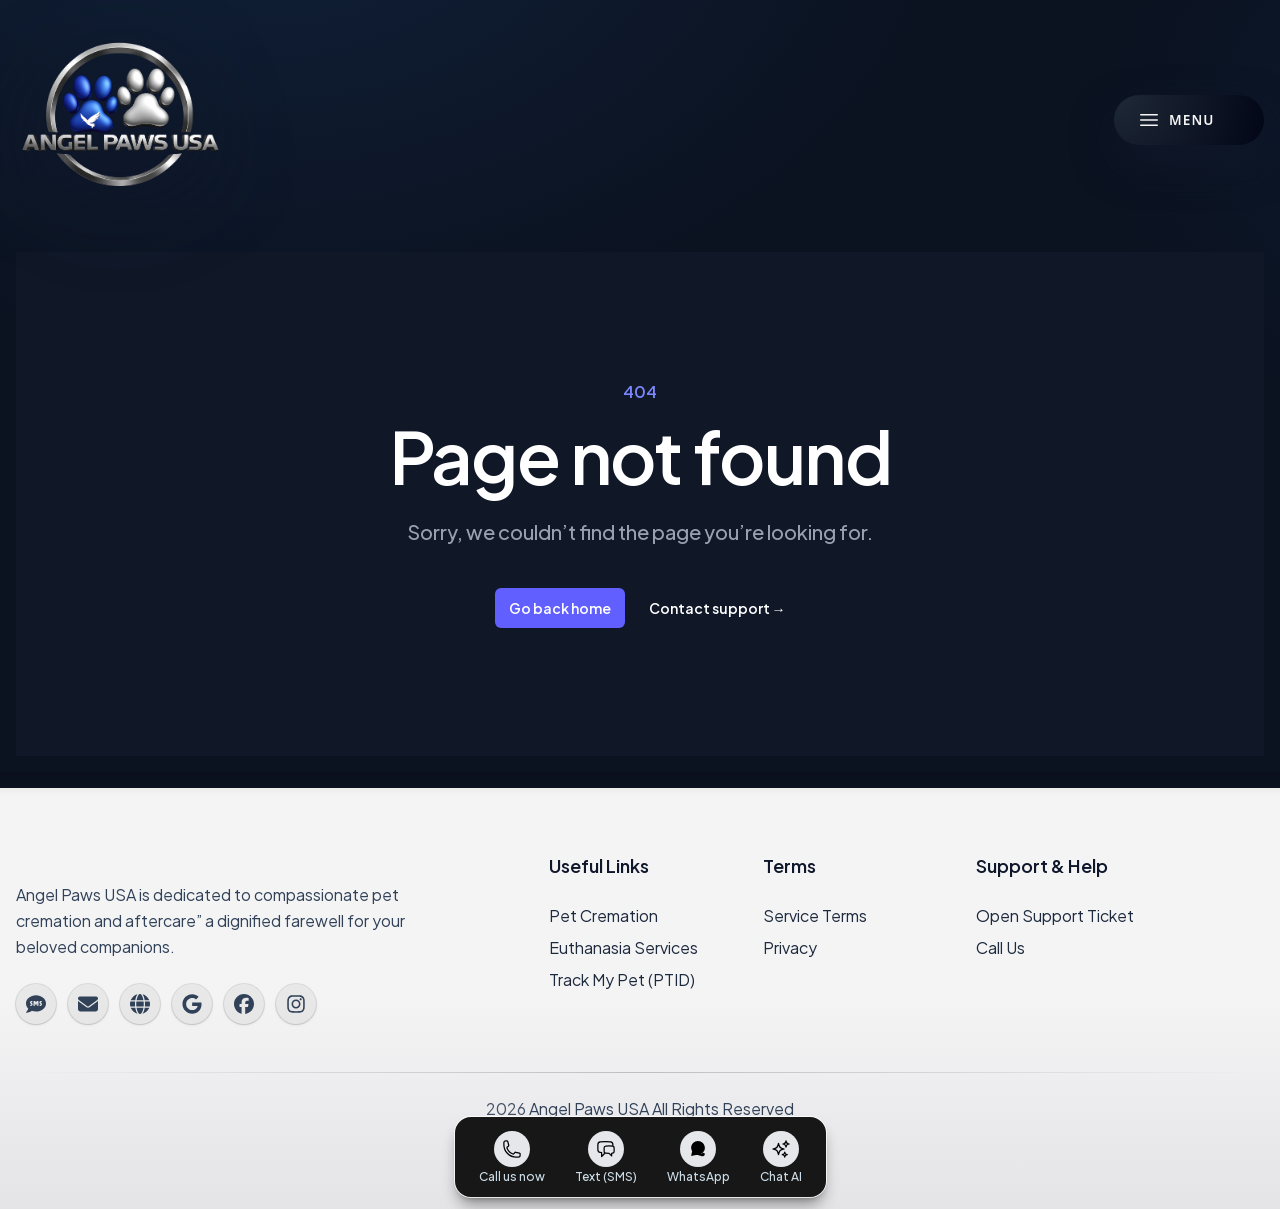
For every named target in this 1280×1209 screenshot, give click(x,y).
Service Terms (815, 915)
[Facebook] (244, 1004)
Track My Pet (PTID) (622, 979)
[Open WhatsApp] (698, 1157)
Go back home (560, 608)
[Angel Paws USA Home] (120, 120)
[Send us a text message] (606, 1157)
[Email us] (88, 1004)
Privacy (790, 947)
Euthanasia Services (623, 947)
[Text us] (36, 1004)
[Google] (192, 1004)
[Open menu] (1189, 120)
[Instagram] (296, 1004)
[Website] (140, 1004)
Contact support (717, 608)
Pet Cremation (603, 915)
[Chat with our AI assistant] (781, 1157)
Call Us (1000, 947)
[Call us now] (512, 1157)
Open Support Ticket (1055, 915)
